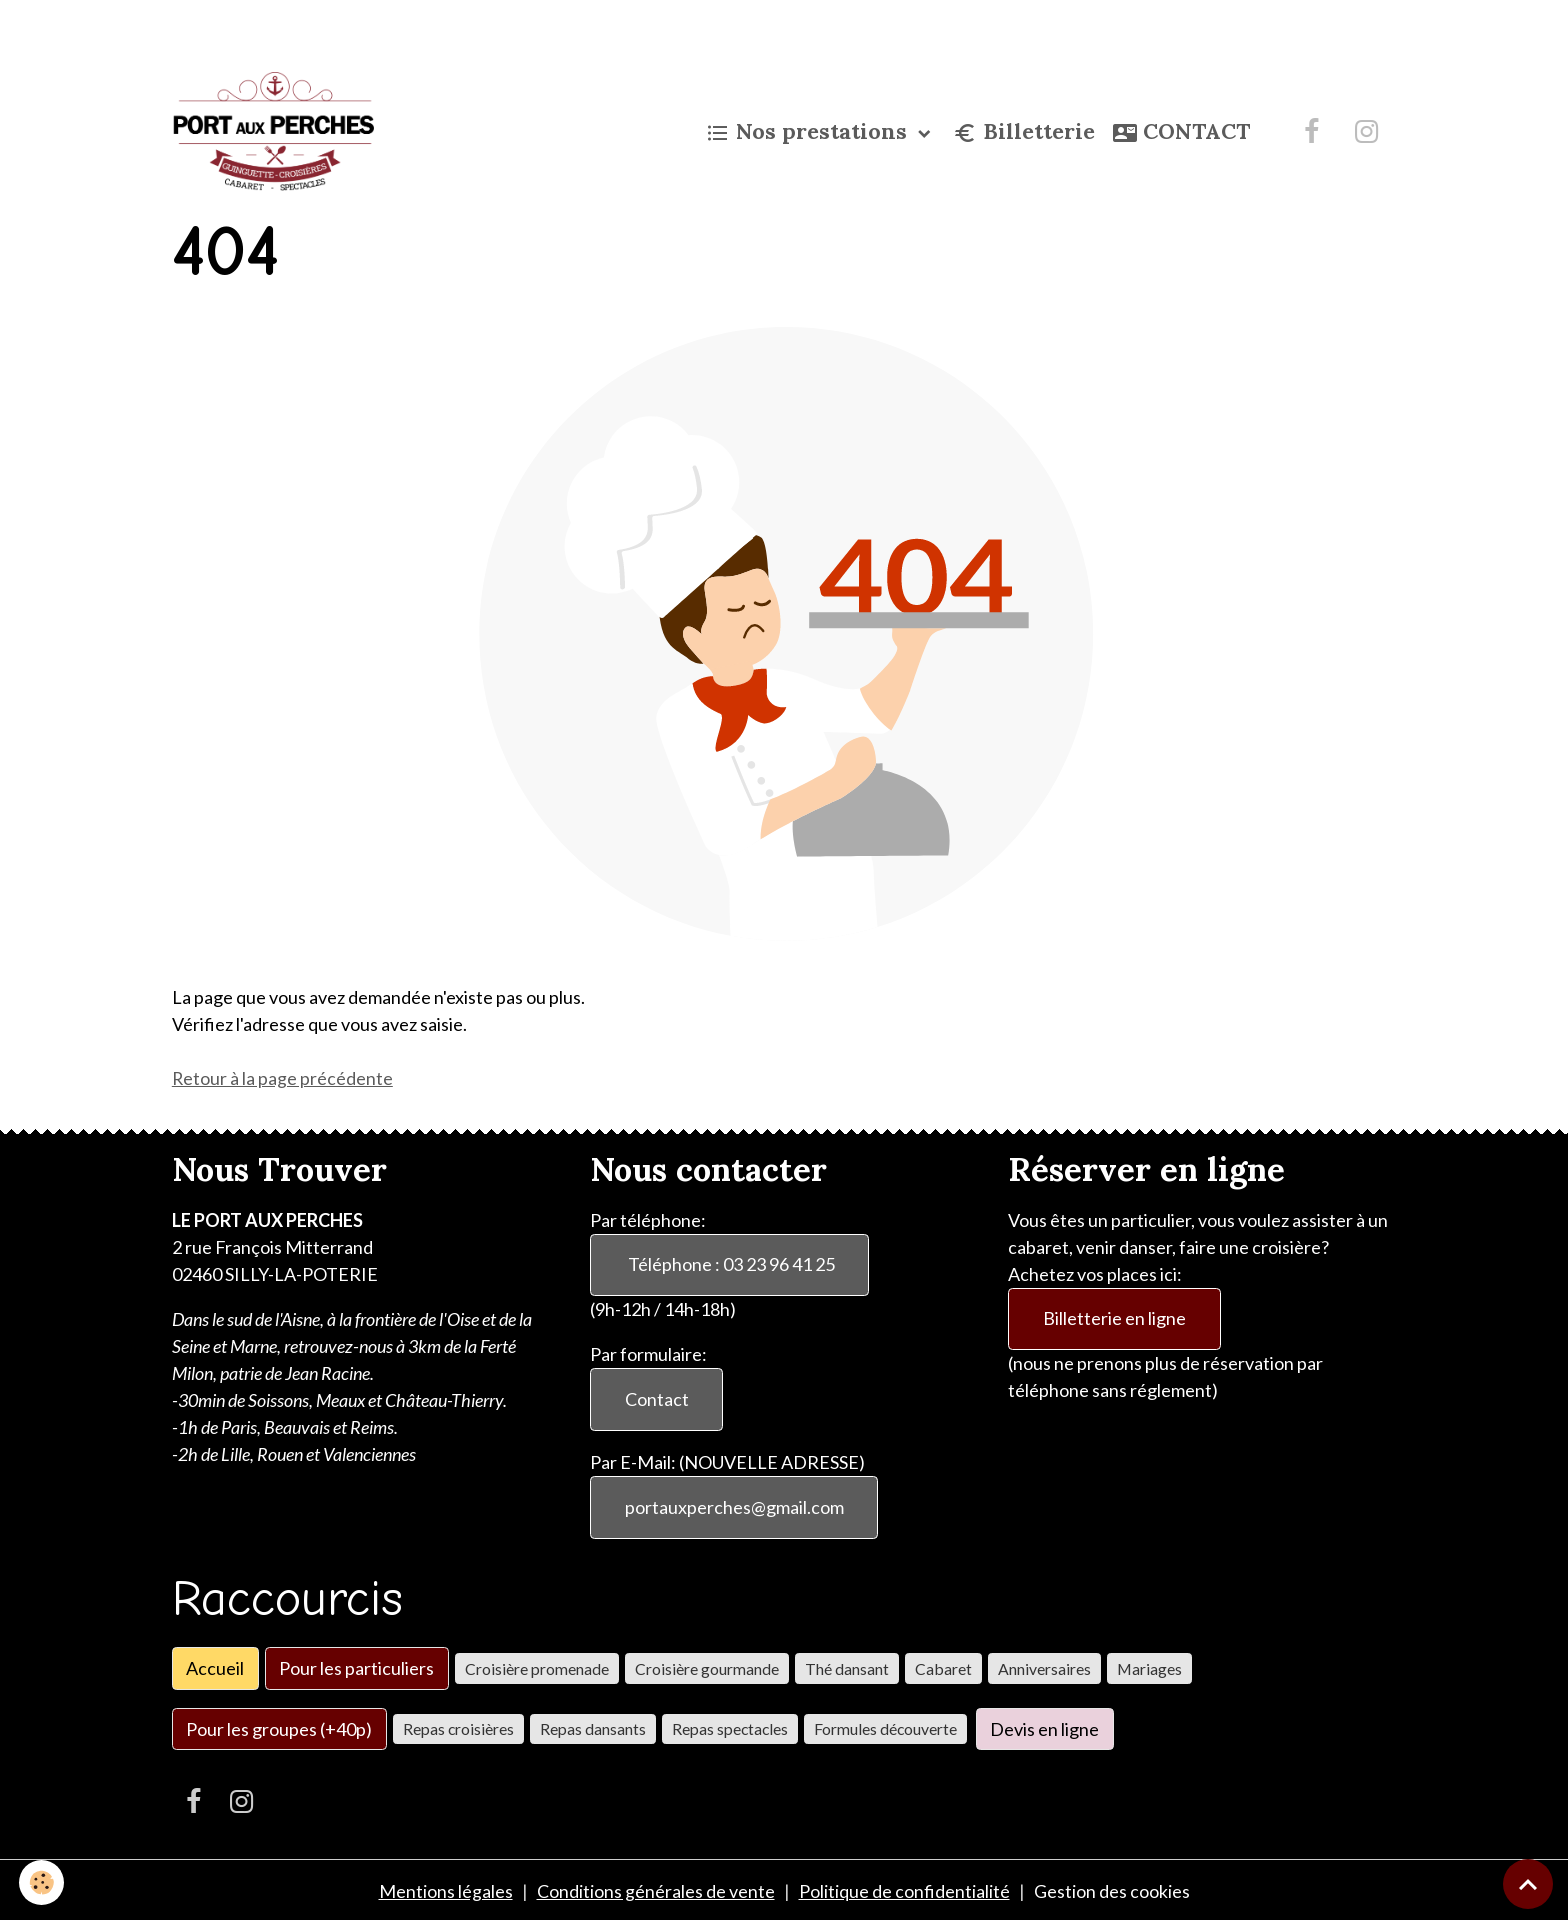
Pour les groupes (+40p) (279, 1729)
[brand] (278, 132)
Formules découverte (885, 1729)
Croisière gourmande (707, 1668)
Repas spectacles (730, 1729)
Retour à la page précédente (283, 1078)
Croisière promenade (537, 1668)
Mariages (1149, 1668)
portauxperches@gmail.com (734, 1508)
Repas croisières (458, 1729)
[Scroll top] (1528, 1884)
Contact (657, 1400)
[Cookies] (42, 1882)
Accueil (215, 1669)
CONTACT (1181, 133)
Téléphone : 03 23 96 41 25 (730, 1265)
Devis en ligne (1044, 1729)
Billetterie (1024, 133)
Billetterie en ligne (1114, 1319)
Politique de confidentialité (904, 1892)
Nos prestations (809, 133)
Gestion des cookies (1112, 1892)
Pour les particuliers (356, 1669)
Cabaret (943, 1668)
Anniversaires (1044, 1668)
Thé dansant (847, 1668)
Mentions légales (446, 1892)
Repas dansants (593, 1729)
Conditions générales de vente (656, 1892)
